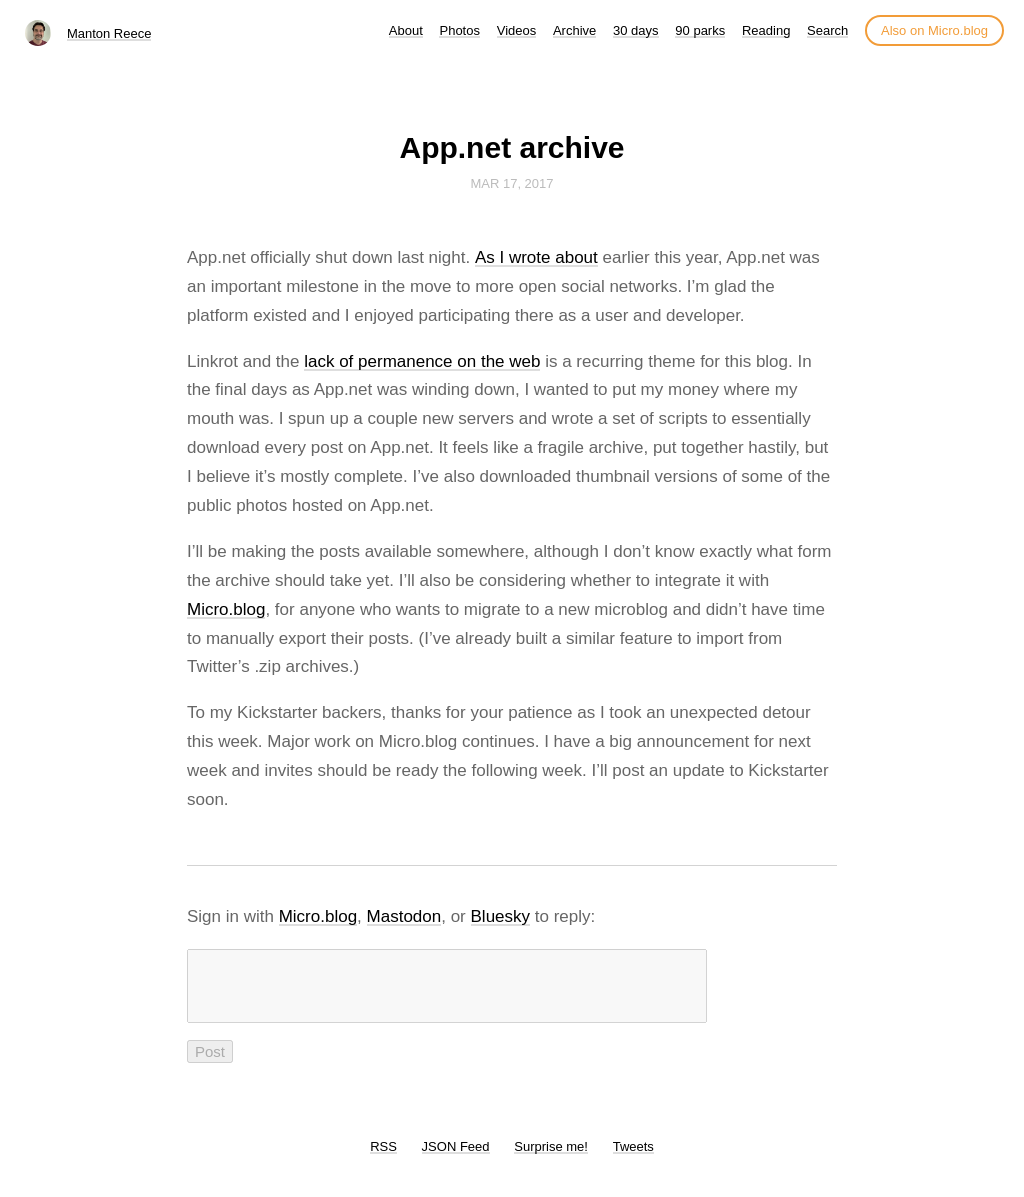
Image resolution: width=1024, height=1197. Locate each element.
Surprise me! (551, 1158)
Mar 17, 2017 (511, 183)
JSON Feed (456, 1158)
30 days (636, 30)
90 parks (700, 30)
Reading (766, 30)
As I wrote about (536, 257)
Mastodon (404, 916)
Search (827, 30)
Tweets (633, 1158)
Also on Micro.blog (934, 30)
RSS (383, 1158)
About (406, 30)
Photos (459, 30)
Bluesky (501, 916)
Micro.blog (226, 609)
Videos (517, 30)
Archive (574, 30)
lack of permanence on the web (422, 361)
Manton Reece (109, 33)
